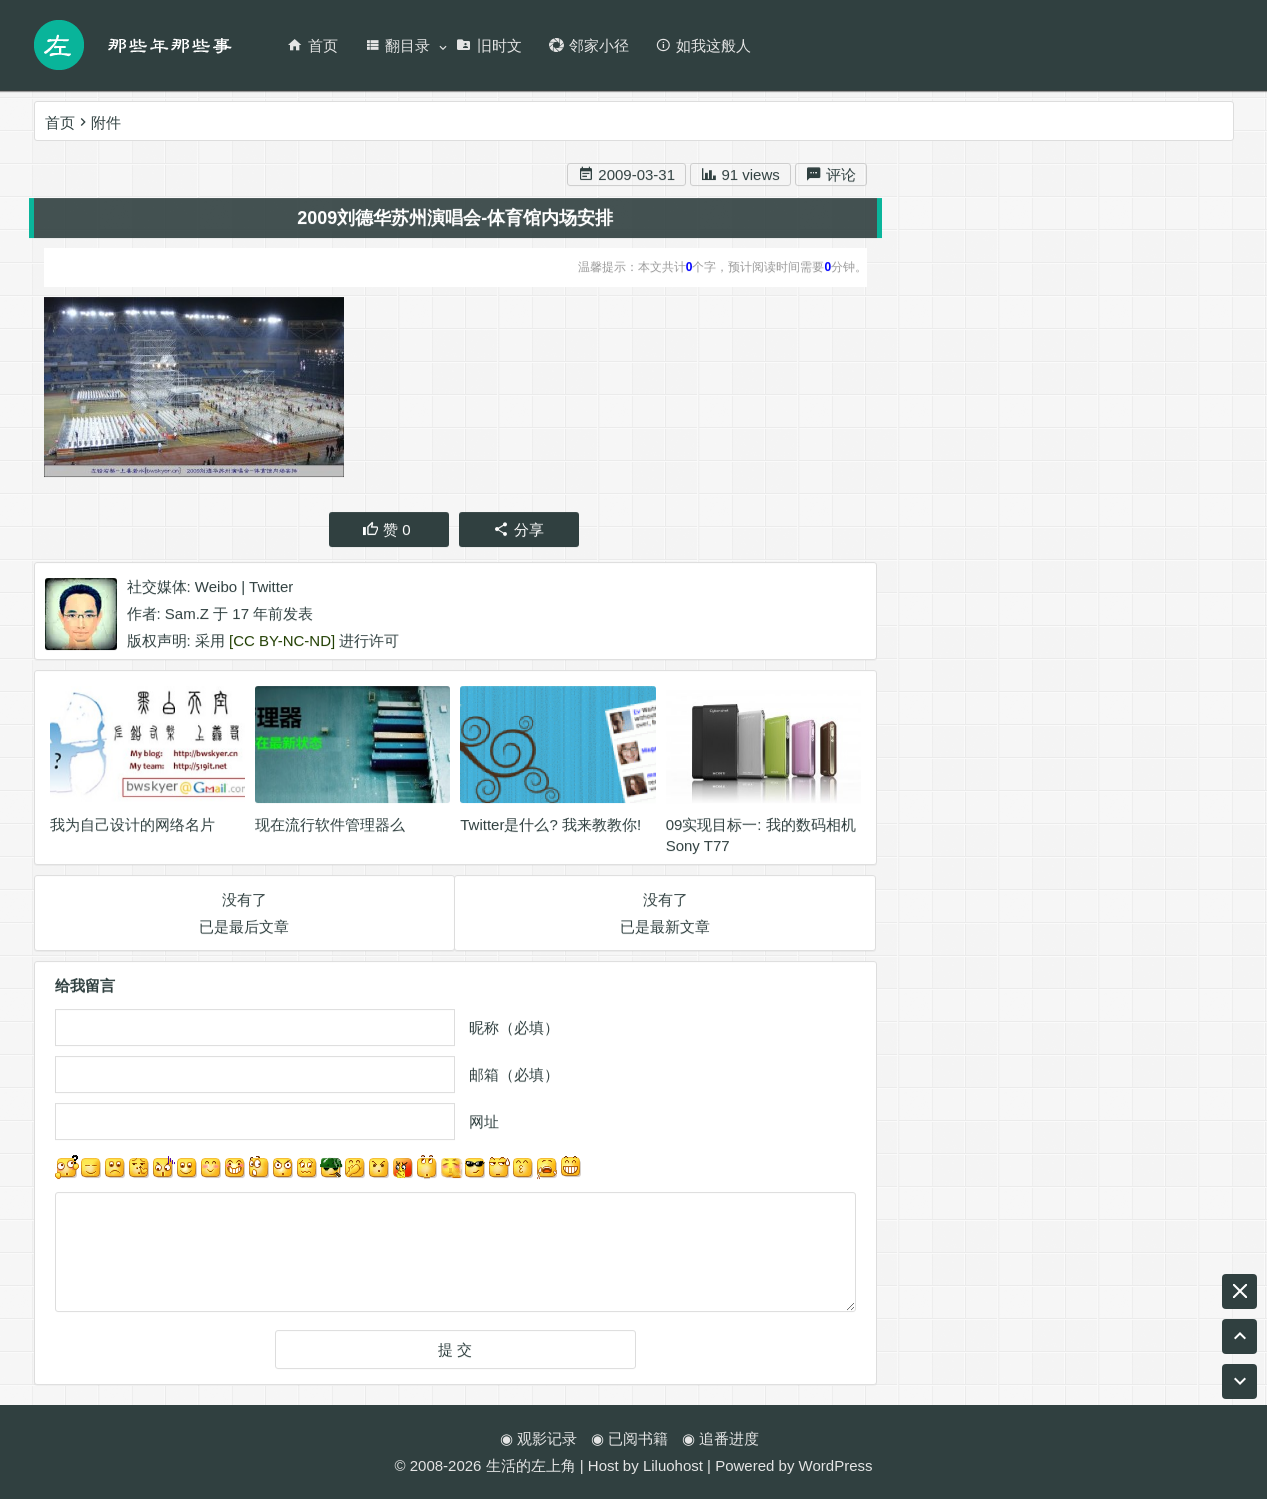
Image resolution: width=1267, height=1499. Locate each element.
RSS (987, 907)
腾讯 (1096, 907)
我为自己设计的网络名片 (132, 827)
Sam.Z (187, 615)
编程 (1042, 907)
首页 (312, 45)
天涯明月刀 (1180, 799)
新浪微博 (991, 329)
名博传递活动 (1161, 835)
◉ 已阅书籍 (629, 1438)
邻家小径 (588, 45)
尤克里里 (1000, 763)
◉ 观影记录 (538, 1438)
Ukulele (1127, 871)
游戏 (1191, 871)
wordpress (1057, 835)
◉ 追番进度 (720, 1438)
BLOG (925, 763)
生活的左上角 (531, 1465)
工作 (1150, 907)
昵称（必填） (514, 1030)
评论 (831, 177)
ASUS (978, 835)
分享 (518, 531)
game (1046, 799)
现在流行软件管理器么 (330, 827)
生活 (1104, 799)
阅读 (919, 835)
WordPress (836, 1465)
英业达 (1076, 763)
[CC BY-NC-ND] (282, 642)
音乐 (919, 871)
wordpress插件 (953, 799)
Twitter (271, 588)
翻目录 (397, 45)
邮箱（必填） (514, 1077)
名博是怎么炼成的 (1018, 871)
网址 (484, 1124)
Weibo (216, 588)
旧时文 (489, 45)
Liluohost (673, 1465)
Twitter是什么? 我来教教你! (550, 827)
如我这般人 (703, 45)
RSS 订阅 (1111, 329)
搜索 (1178, 207)
